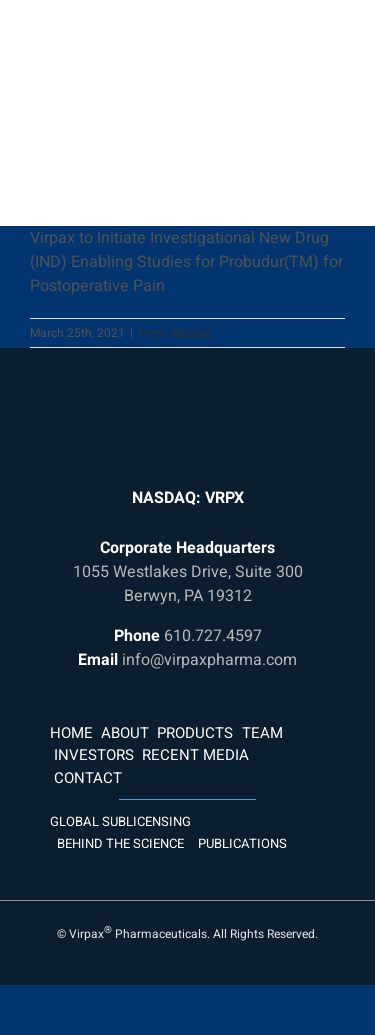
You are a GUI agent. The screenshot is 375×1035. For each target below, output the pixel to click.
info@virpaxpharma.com (209, 660)
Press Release (175, 333)
